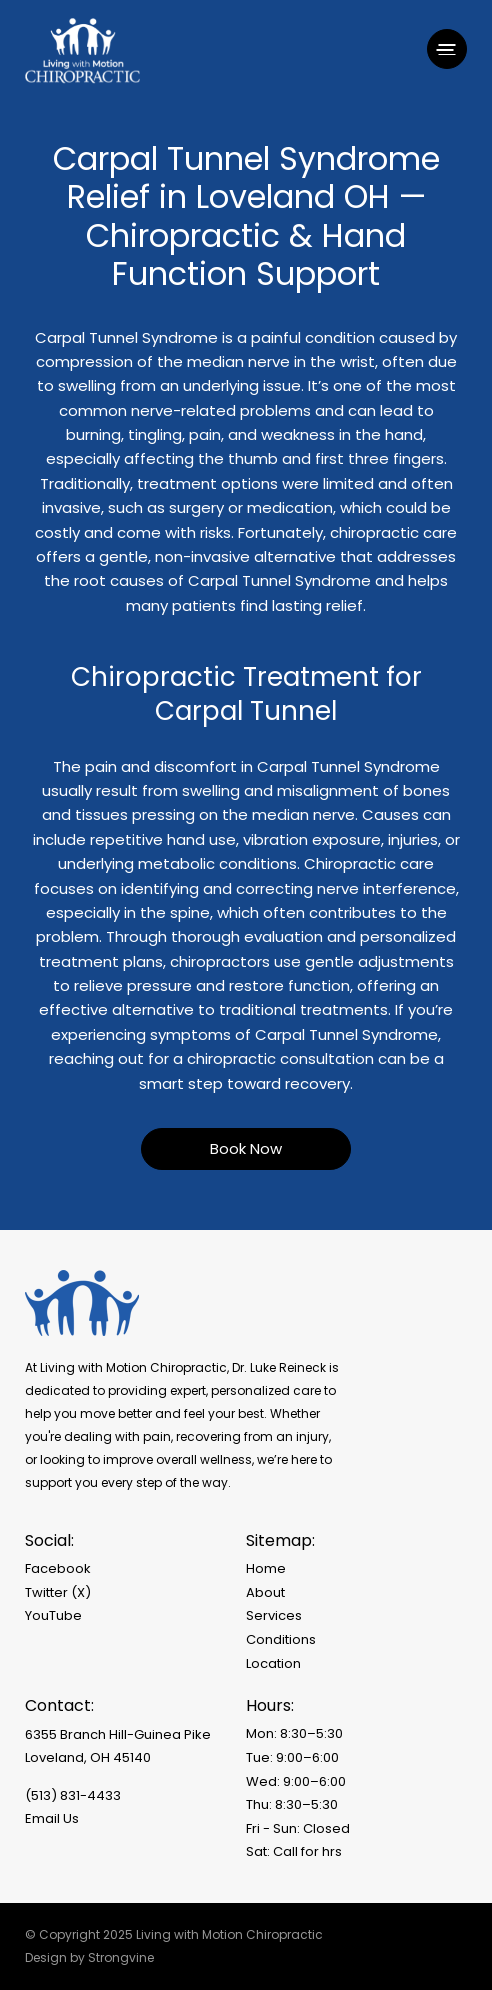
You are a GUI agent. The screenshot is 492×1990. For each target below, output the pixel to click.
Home (266, 1568)
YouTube (53, 1615)
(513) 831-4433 (73, 1795)
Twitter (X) (58, 1592)
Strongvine (121, 1958)
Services (274, 1615)
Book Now (246, 1148)
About (265, 1592)
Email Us (52, 1818)
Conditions (281, 1639)
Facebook (58, 1568)
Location (273, 1663)
